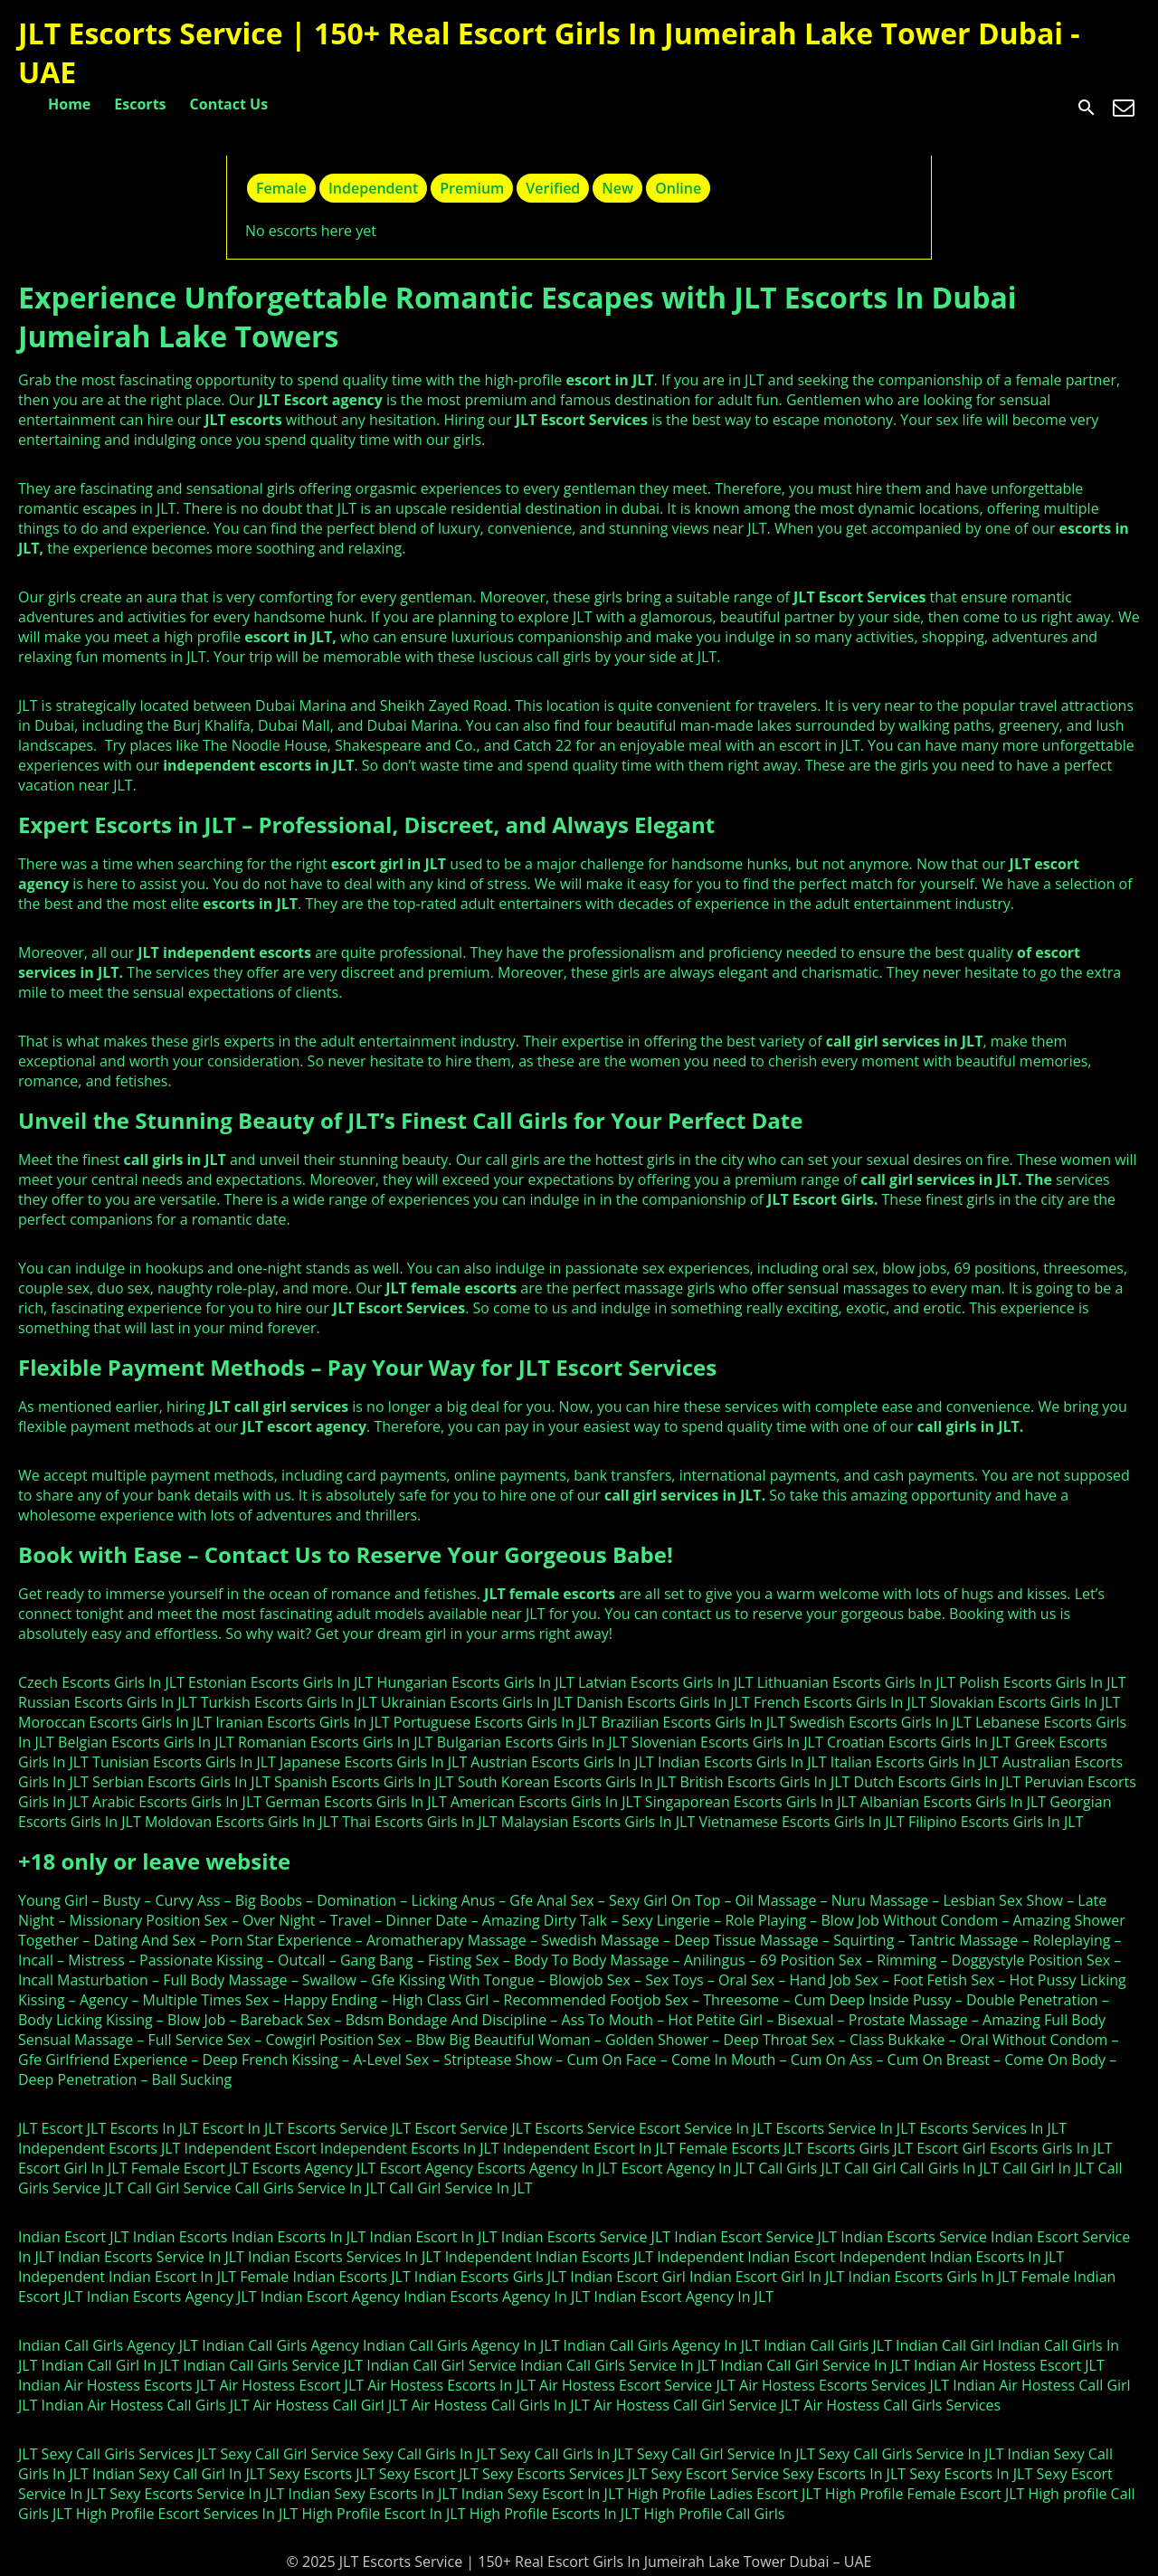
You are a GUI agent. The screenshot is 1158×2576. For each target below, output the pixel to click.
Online (678, 188)
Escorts (140, 104)
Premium (472, 188)
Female (281, 188)
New (617, 188)
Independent (373, 188)
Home (69, 104)
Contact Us (229, 104)
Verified (553, 188)
